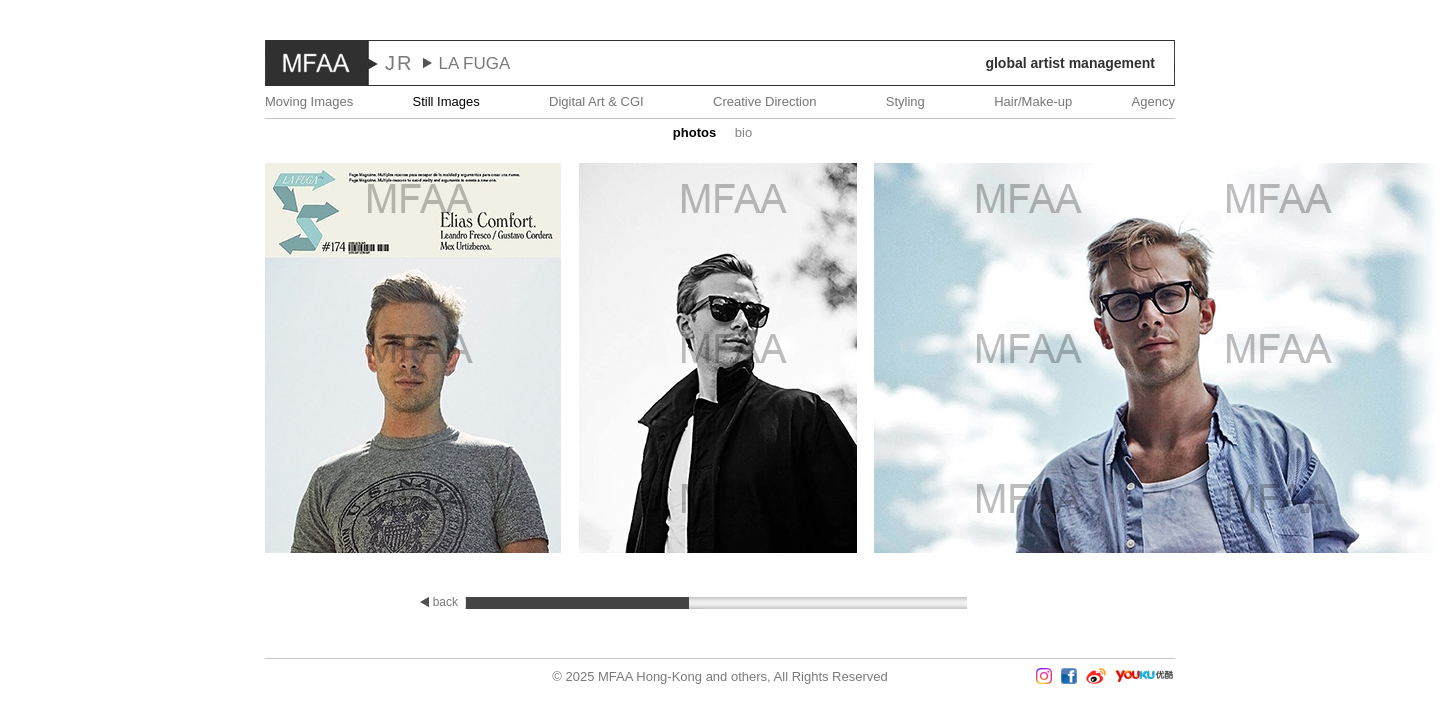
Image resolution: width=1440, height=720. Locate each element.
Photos (694, 132)
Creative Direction (764, 101)
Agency (1153, 101)
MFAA (317, 63)
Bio (743, 132)
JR (399, 63)
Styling (905, 101)
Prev (59, 360)
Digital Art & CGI (596, 101)
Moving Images (309, 101)
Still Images (446, 101)
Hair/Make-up (1033, 101)
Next (1381, 360)
